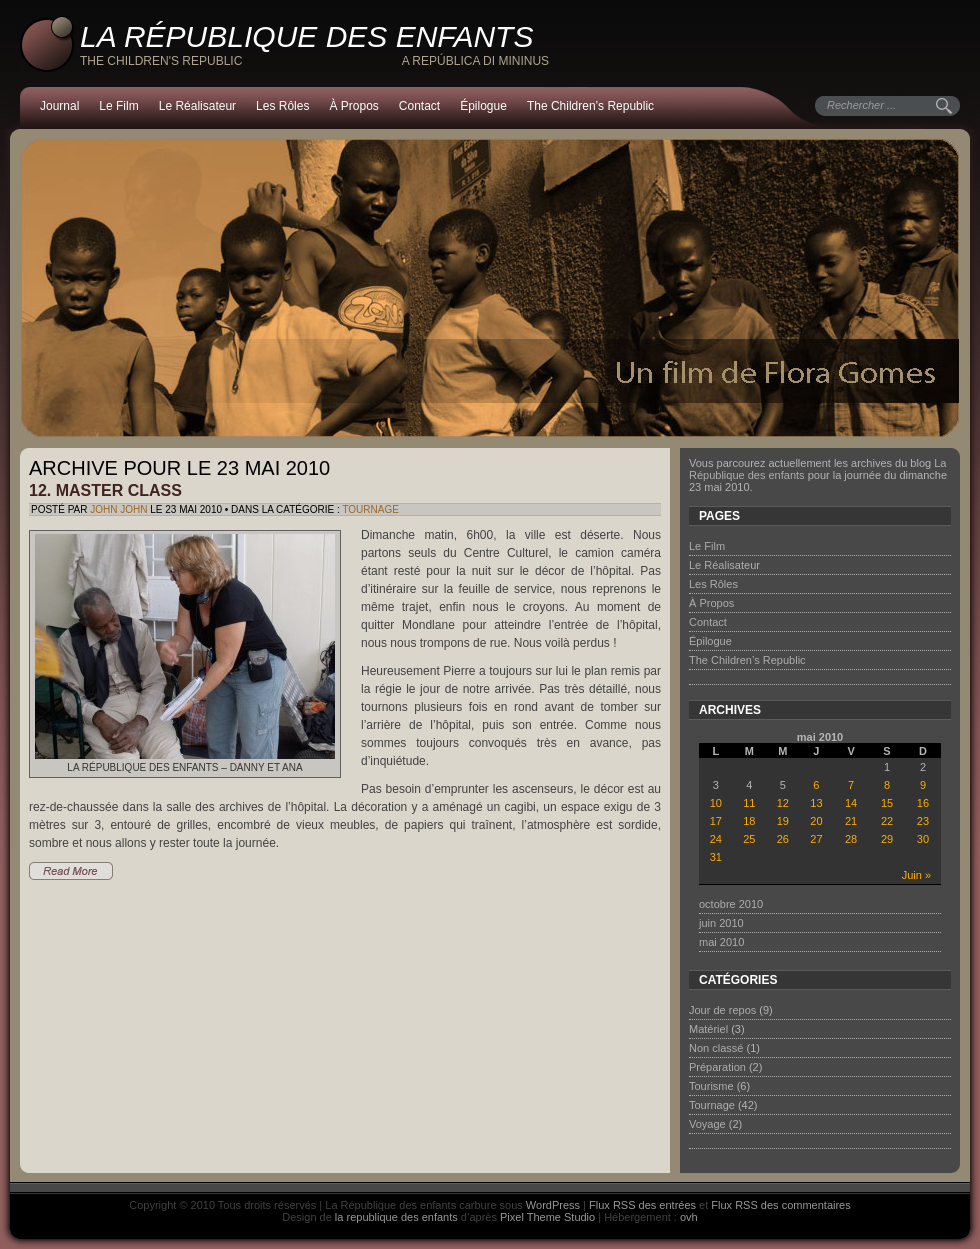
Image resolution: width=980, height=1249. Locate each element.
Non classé (716, 1048)
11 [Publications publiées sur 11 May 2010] (749, 803)
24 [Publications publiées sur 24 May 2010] (716, 839)
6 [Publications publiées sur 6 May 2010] (816, 785)
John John (118, 509)
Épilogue (483, 106)
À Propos (353, 106)
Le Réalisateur (197, 106)
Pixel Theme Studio (547, 1217)
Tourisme (711, 1086)
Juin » (916, 875)
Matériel (708, 1029)
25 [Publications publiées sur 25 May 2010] (749, 839)
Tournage (370, 509)
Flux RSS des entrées (642, 1205)
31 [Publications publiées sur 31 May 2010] (716, 857)
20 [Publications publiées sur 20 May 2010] (816, 821)
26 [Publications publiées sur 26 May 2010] (783, 839)
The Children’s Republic (590, 106)
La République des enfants (306, 36)
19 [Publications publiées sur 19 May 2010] (783, 821)
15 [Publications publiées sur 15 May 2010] (887, 803)
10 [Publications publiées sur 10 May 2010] (716, 803)
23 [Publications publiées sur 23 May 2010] (923, 821)
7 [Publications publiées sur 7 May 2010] (851, 785)
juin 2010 (721, 923)
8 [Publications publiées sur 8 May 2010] (887, 785)
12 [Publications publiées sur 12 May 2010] (783, 803)
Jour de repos (722, 1010)
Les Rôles (282, 106)
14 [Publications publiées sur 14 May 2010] (851, 803)
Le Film (118, 106)
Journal (59, 106)
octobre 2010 (731, 904)
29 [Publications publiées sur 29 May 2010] (887, 839)
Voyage (707, 1124)
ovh (689, 1217)
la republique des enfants (396, 1217)
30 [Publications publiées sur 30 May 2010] (923, 839)
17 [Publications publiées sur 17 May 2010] (716, 821)
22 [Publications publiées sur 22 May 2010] (887, 821)
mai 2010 (721, 942)
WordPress (553, 1205)
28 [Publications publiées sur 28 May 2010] (851, 839)
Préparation (717, 1067)
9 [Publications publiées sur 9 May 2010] (923, 785)
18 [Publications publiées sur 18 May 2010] (749, 821)
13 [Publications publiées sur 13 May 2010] (816, 803)
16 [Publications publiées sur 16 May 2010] (923, 803)
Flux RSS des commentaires (780, 1205)
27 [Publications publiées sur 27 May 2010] (816, 839)
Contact (419, 106)
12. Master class (105, 490)
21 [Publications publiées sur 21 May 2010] (851, 821)
